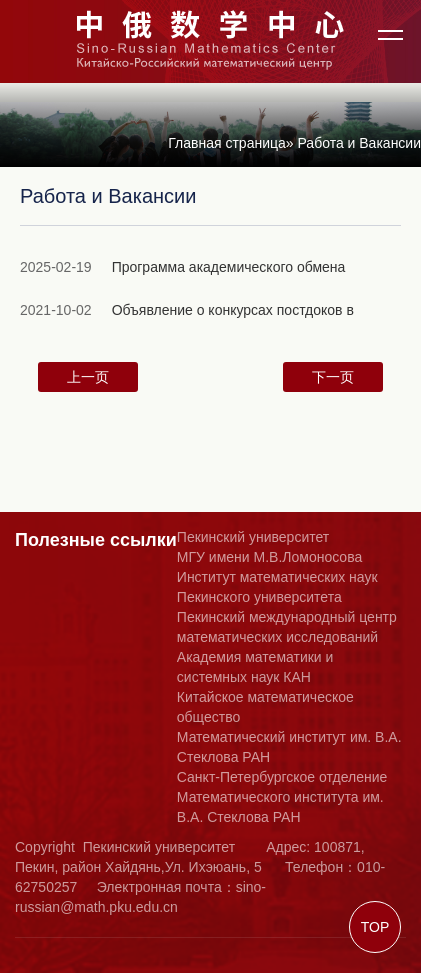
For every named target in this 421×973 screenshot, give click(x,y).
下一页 (333, 377)
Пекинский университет (253, 537)
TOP (375, 927)
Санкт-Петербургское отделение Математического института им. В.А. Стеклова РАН (282, 797)
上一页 (88, 377)
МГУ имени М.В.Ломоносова (269, 557)
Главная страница (227, 143)
